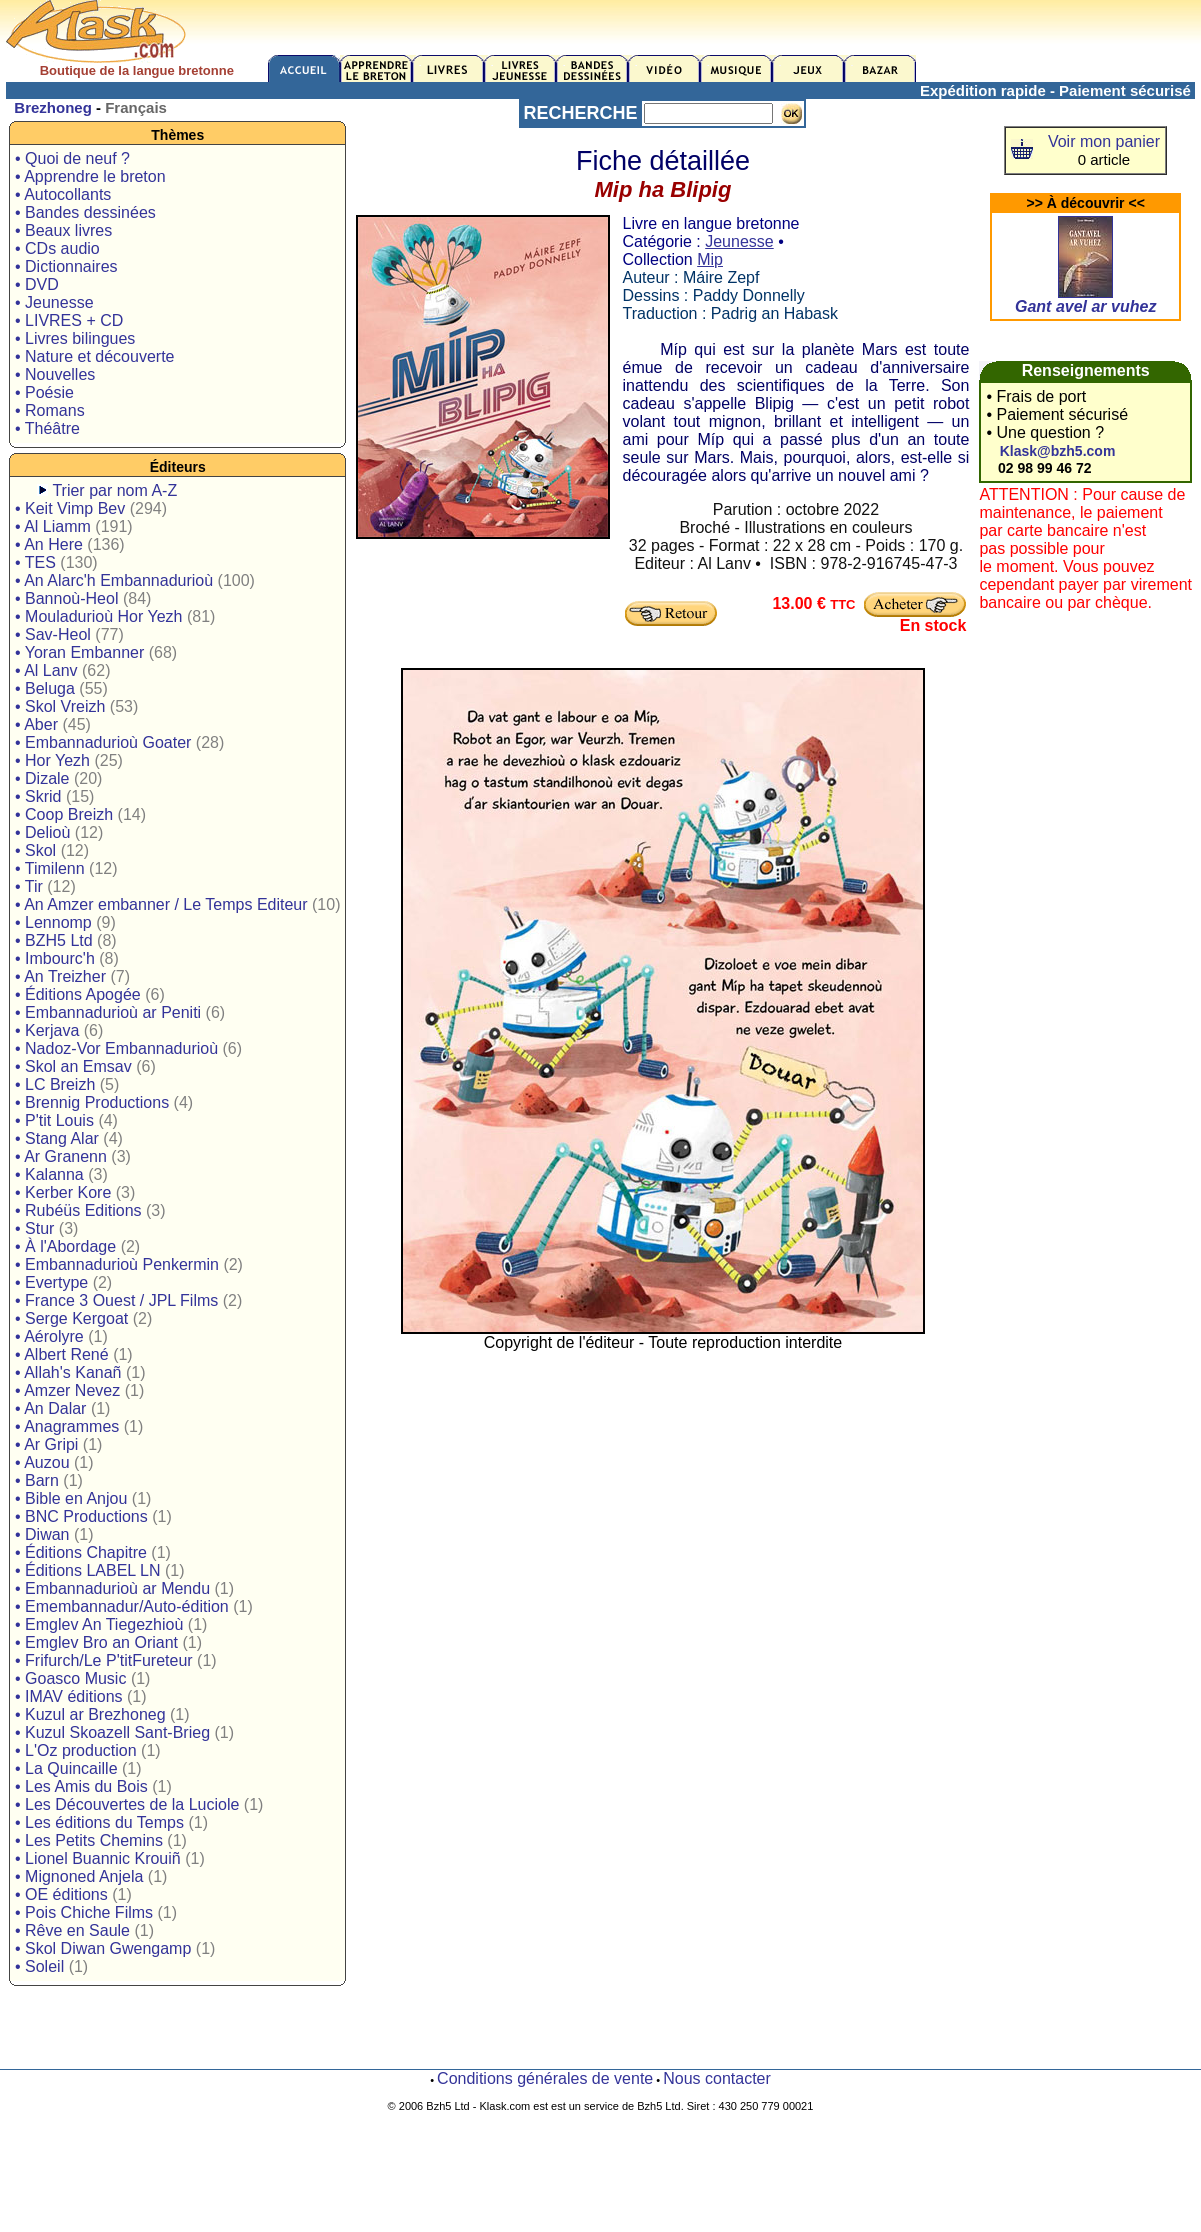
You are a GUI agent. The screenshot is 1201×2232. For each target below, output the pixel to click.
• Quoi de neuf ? (72, 158)
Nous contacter (717, 2078)
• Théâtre (47, 428)
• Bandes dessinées (85, 212)
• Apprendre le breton (90, 176)
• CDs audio (57, 248)
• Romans (50, 410)
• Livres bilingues (75, 338)
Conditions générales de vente (545, 2078)
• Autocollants (63, 194)
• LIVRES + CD (69, 320)
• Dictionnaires (66, 266)
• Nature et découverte (94, 356)
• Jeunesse (54, 302)
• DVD (37, 284)
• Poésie (44, 392)
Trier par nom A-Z (114, 490)
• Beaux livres (63, 230)
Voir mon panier (1104, 141)
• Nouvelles (55, 374)
